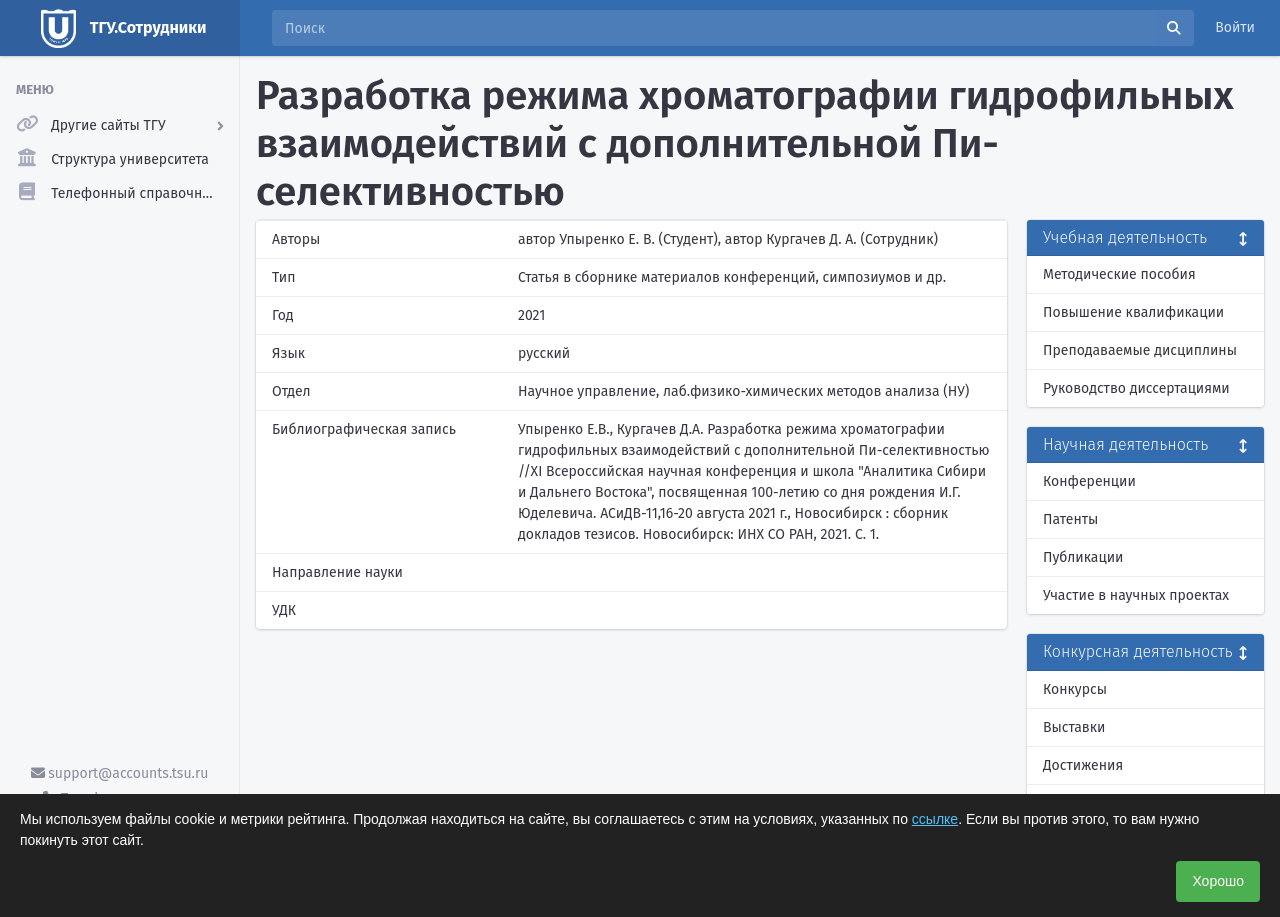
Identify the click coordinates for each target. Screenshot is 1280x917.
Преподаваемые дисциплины (1140, 350)
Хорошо (1218, 881)
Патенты (1070, 519)
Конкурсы (1075, 689)
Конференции (1089, 481)
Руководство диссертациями (1136, 388)
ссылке (935, 819)
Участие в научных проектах (1136, 595)
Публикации (1083, 557)
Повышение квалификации (1133, 312)
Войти (1235, 27)
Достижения (1083, 765)
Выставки (1074, 727)
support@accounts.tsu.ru (120, 773)
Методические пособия (1119, 274)
